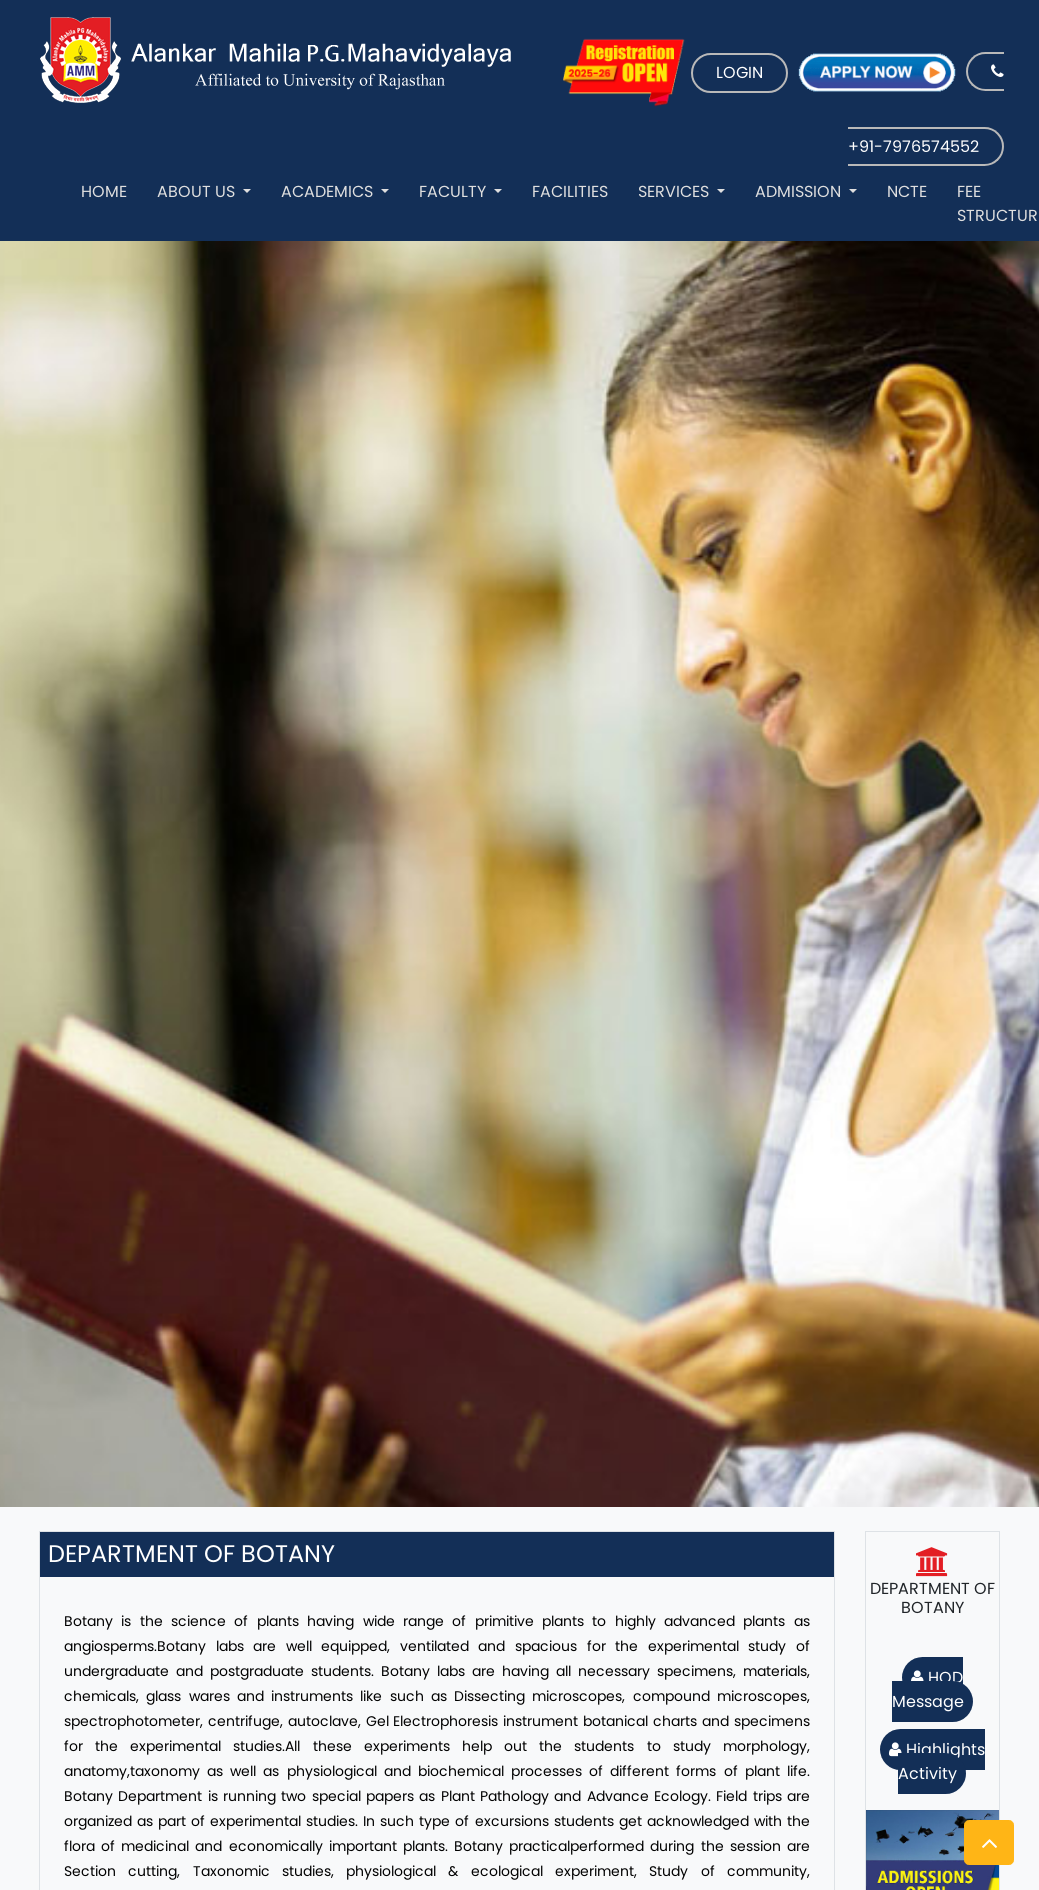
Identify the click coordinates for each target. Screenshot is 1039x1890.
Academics (329, 191)
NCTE (907, 191)
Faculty (454, 191)
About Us (198, 191)
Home (104, 191)
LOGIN (739, 72)
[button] (989, 1842)
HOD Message (928, 1689)
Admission (800, 191)
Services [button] (675, 191)
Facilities (570, 191)
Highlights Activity (937, 1761)
